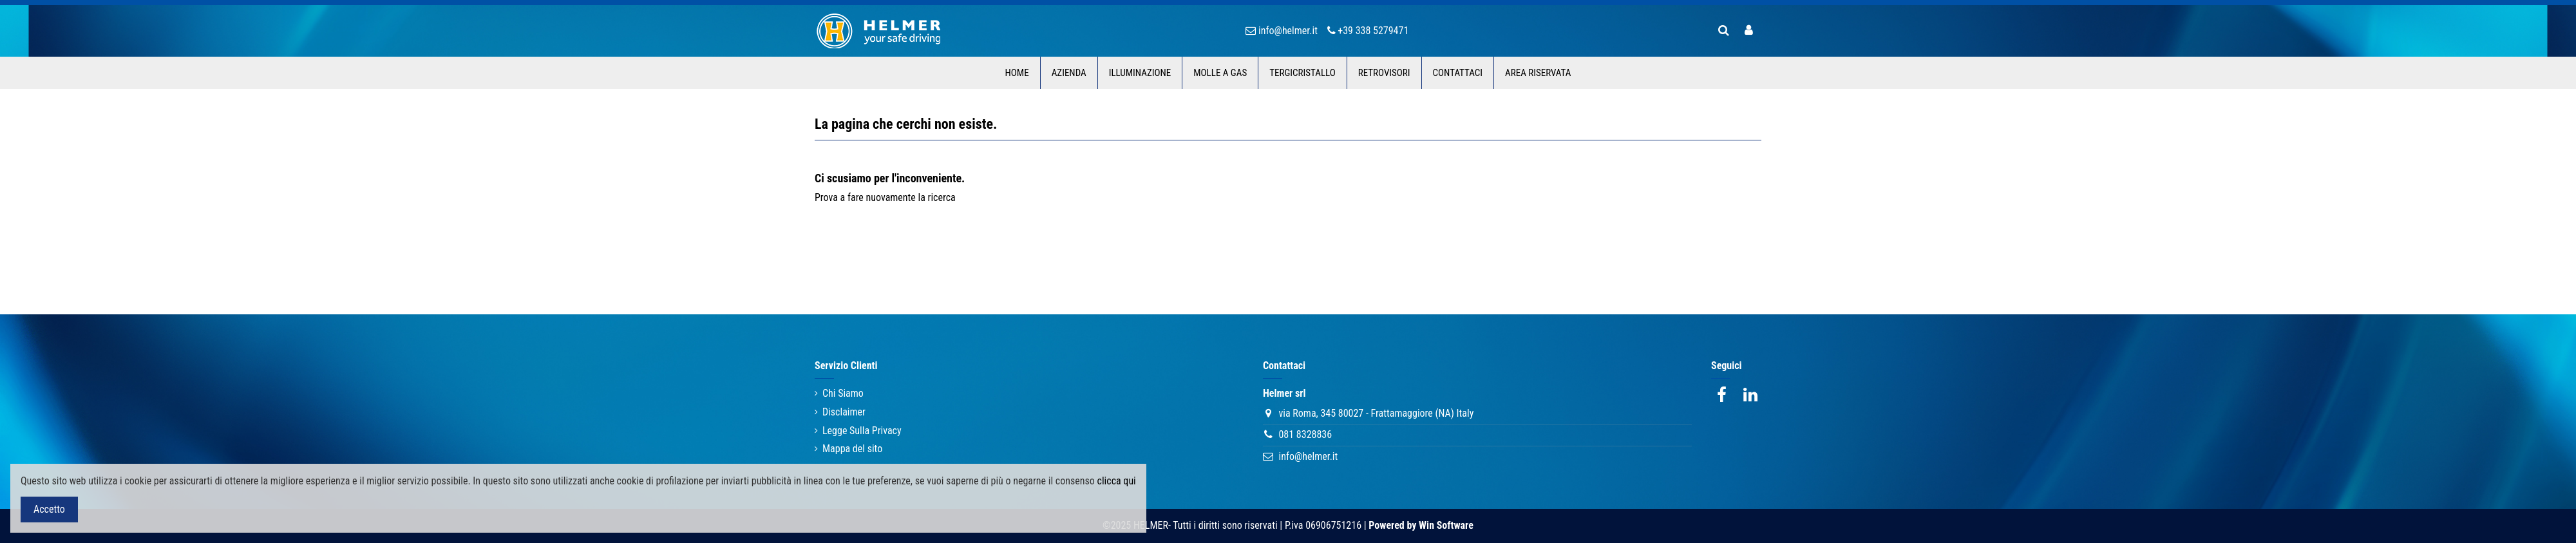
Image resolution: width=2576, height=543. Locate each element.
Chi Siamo (843, 393)
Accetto (49, 509)
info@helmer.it (1308, 456)
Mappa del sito (852, 449)
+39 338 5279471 (1373, 30)
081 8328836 (1305, 434)
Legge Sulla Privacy (862, 430)
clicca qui (1116, 481)
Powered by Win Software (1420, 525)
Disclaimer (844, 412)
